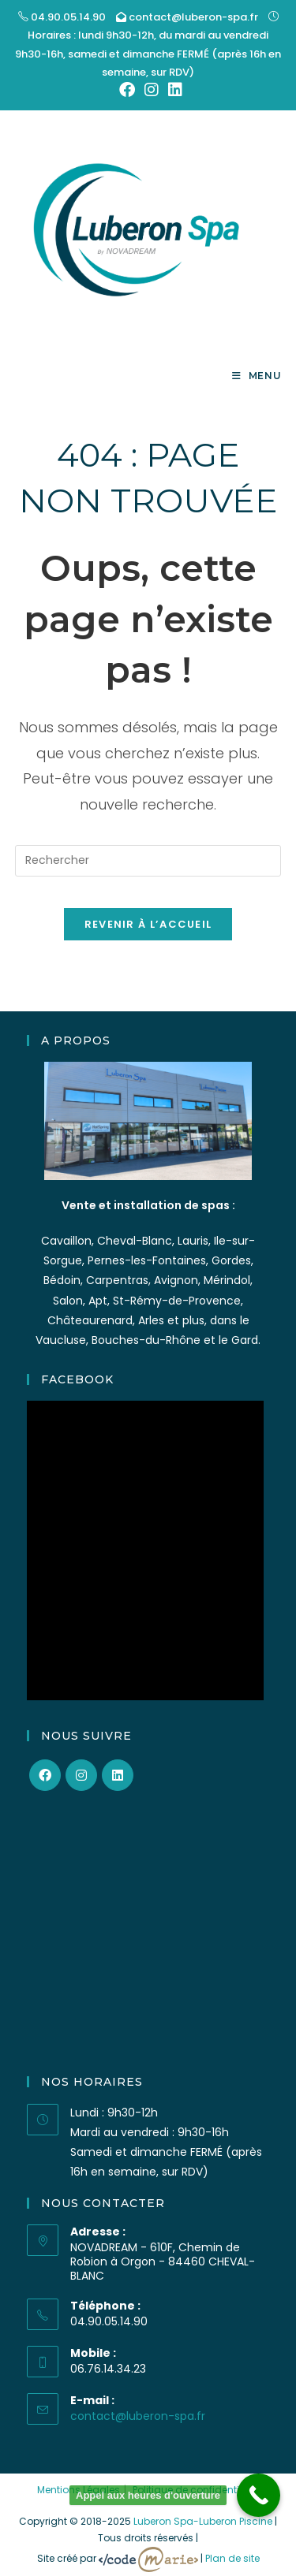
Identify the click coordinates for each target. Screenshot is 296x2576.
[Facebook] (45, 1775)
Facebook (77, 1379)
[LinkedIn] (117, 1775)
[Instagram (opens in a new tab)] (151, 90)
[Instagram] (81, 1775)
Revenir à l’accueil (148, 924)
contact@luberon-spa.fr (192, 16)
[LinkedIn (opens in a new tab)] (172, 90)
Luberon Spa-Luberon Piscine (202, 2521)
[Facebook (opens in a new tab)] (127, 90)
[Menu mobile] (257, 376)
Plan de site (232, 2558)
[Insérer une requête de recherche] (148, 861)
